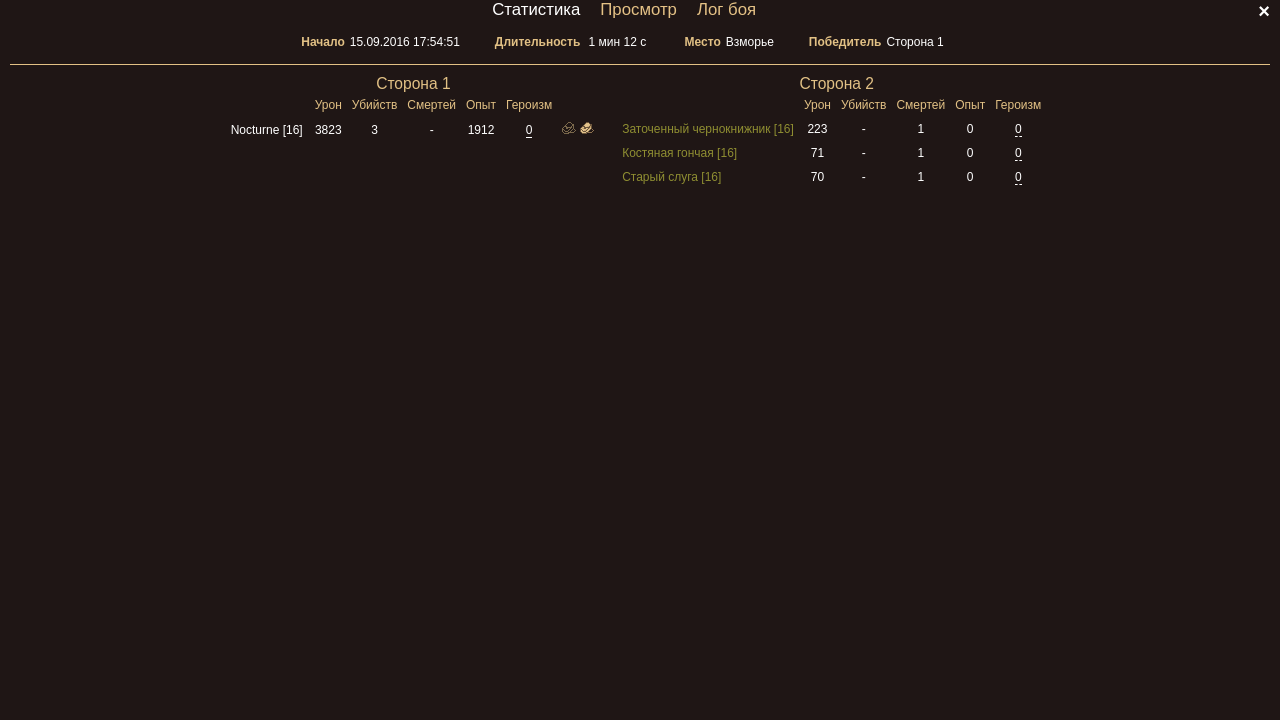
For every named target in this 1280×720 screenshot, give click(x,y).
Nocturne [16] (267, 130)
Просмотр (638, 9)
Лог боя (726, 9)
